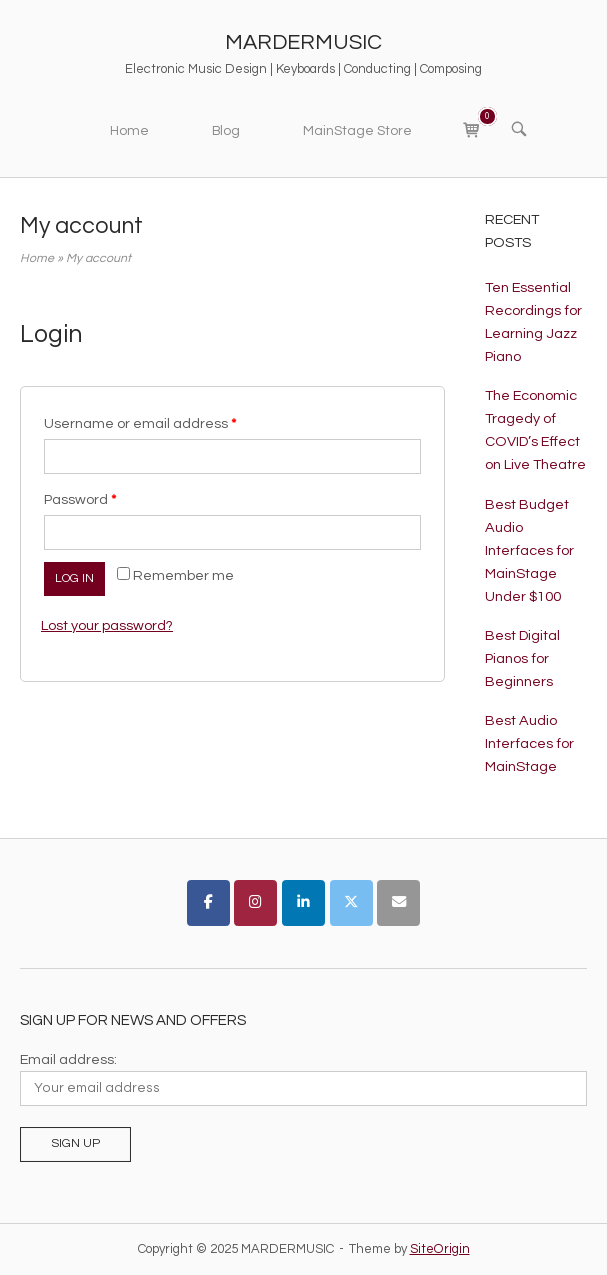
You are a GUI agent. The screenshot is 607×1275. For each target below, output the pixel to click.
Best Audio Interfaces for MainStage (529, 743)
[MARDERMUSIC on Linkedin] (303, 903)
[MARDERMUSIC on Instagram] (255, 903)
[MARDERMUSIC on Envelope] (398, 903)
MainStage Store (357, 131)
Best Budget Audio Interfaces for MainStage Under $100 (529, 550)
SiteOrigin (440, 1249)
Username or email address (140, 423)
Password (80, 499)
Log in (74, 578)
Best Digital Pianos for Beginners (522, 658)
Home (129, 131)
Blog (226, 131)
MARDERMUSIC (303, 42)
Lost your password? (107, 625)
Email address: (68, 1059)
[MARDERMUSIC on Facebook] (208, 903)
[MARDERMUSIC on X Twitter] (351, 903)
